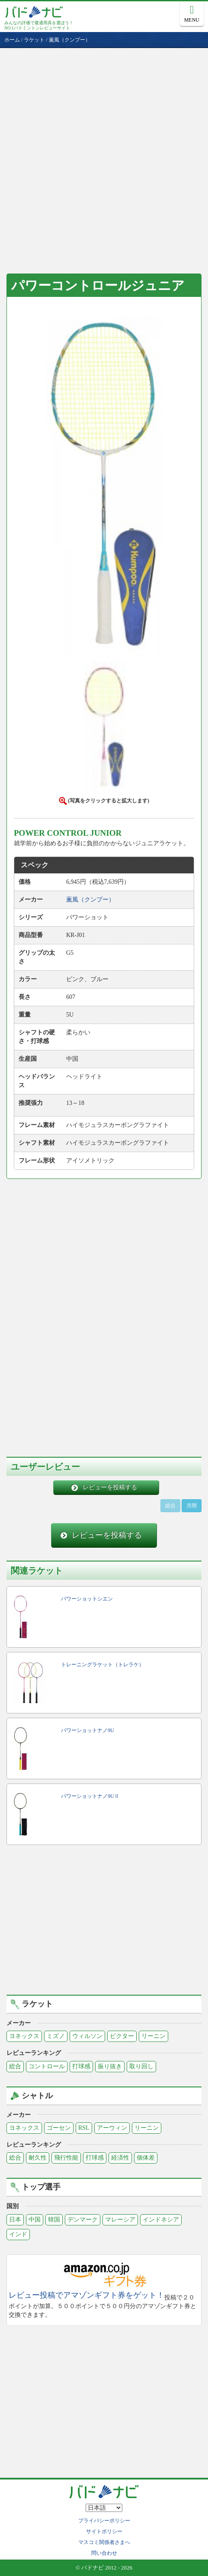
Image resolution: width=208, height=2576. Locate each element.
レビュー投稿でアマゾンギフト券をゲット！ (86, 2295)
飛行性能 (66, 2157)
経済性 (120, 2157)
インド (18, 2234)
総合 (15, 2066)
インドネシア (161, 2219)
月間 (191, 1506)
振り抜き (110, 2066)
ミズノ (56, 2036)
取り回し (141, 2066)
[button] (104, 484)
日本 (15, 2219)
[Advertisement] (104, 156)
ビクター (122, 2036)
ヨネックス (24, 2036)
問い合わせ (104, 2553)
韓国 (54, 2219)
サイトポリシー (104, 2531)
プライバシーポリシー (104, 2521)
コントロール (47, 2066)
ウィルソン (87, 2036)
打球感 (81, 2066)
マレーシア (120, 2219)
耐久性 (38, 2157)
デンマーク (82, 2219)
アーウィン (112, 2128)
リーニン (153, 2036)
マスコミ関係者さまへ (104, 2542)
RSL (84, 2128)
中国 (35, 2219)
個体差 (146, 2157)
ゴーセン (59, 2128)
